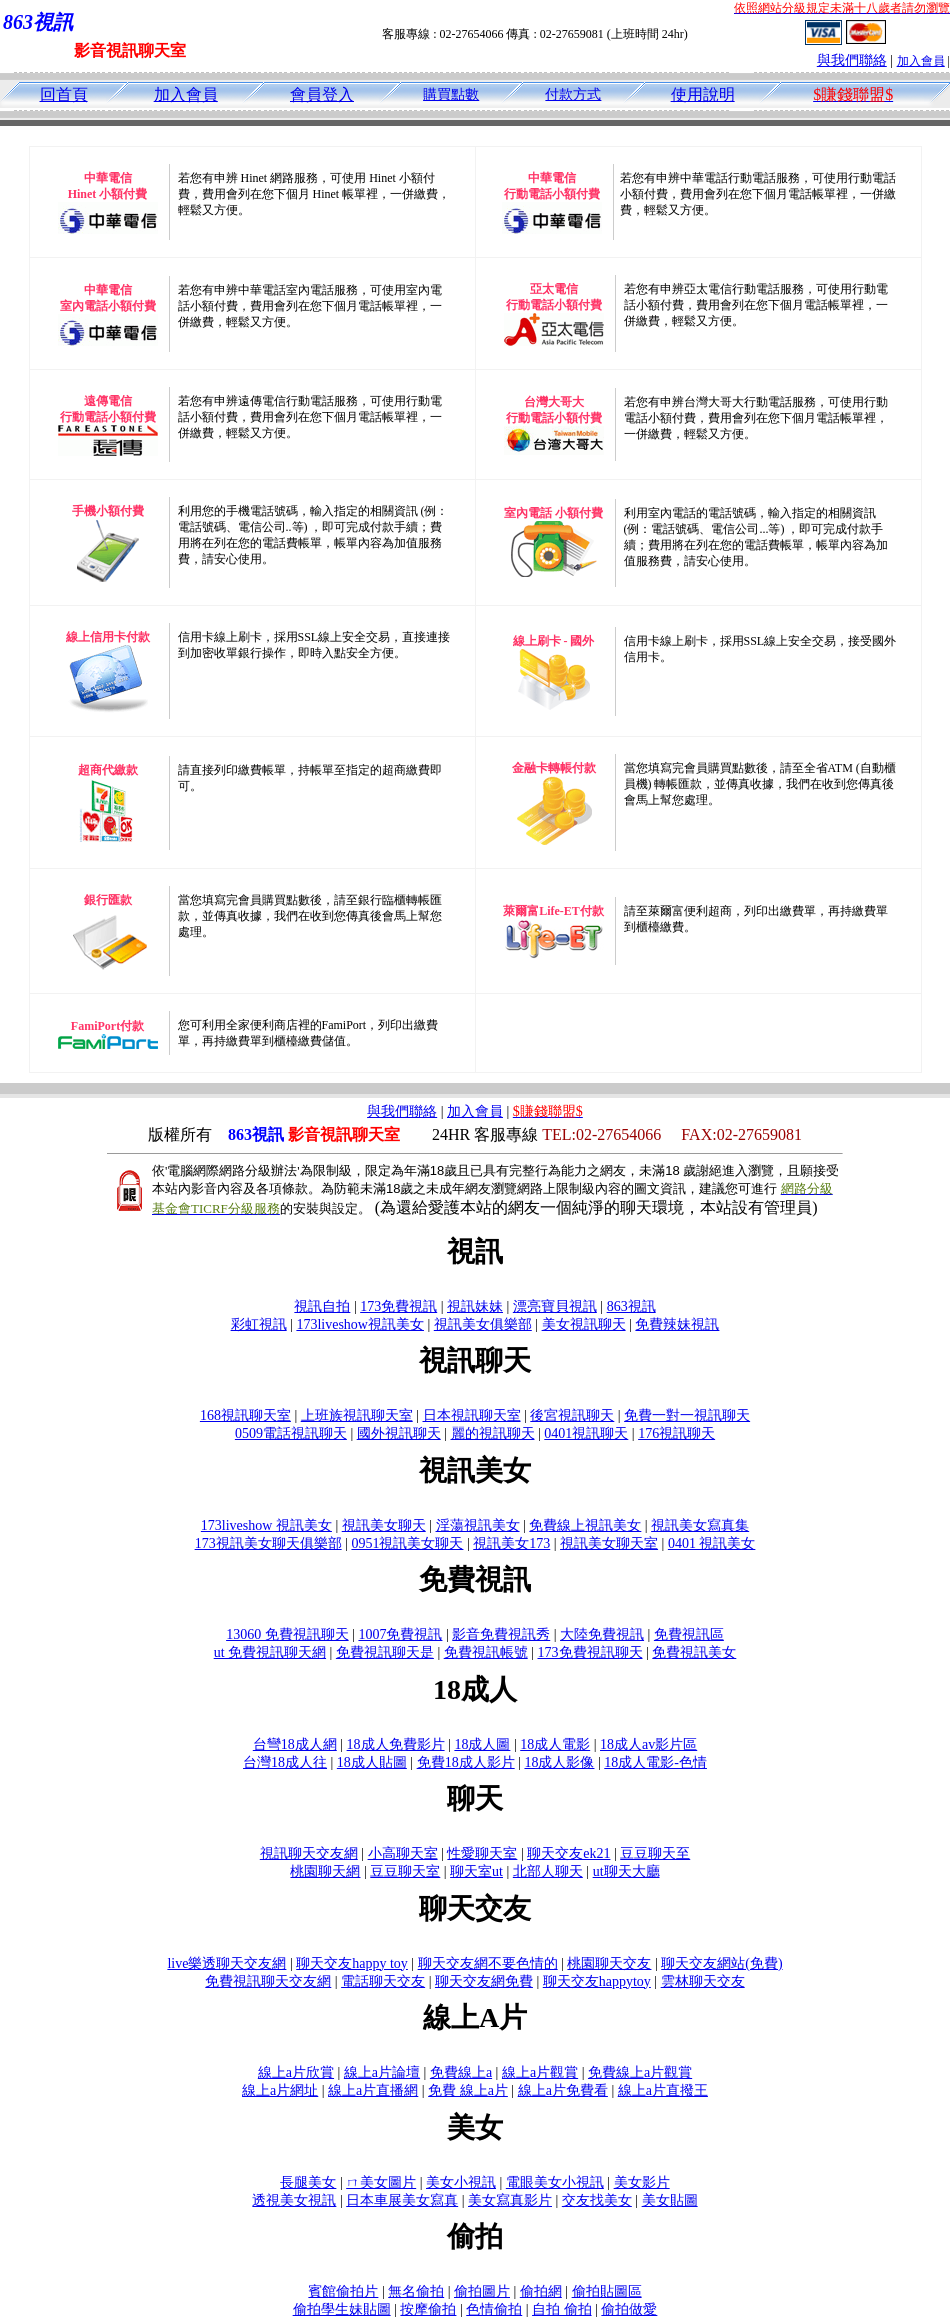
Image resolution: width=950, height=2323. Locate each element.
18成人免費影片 (396, 1744)
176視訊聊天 (676, 1433)
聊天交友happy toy (352, 1963)
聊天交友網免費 (484, 1981)
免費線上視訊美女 (585, 1525)
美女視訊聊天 (584, 1324)
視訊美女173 (511, 1543)
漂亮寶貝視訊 (555, 1306)
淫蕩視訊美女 (478, 1525)
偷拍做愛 (629, 2309)
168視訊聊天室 (245, 1415)
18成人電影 (555, 1744)
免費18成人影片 (466, 1762)
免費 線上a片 (468, 2090)
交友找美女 (597, 2200)
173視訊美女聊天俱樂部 (268, 1543)
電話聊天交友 (383, 1981)
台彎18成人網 (295, 1744)
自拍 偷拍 (562, 2309)
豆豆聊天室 (405, 1871)
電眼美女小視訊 (555, 2182)
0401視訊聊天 (586, 1433)
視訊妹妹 (475, 1306)
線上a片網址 (280, 2090)
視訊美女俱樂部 (483, 1324)
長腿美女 (308, 2182)
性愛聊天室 (482, 1853)
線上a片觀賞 (540, 2072)
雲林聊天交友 (703, 1981)
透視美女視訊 (294, 2200)
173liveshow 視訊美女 (266, 1525)
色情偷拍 (494, 2309)
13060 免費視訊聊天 (287, 1634)
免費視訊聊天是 (385, 1652)
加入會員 (921, 61)
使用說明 (703, 94)
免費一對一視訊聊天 (687, 1415)
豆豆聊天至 (655, 1853)
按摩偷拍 (428, 2309)
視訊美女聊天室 (609, 1543)
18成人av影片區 (648, 1744)
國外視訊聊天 (399, 1433)
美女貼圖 (670, 2200)
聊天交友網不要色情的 (488, 1963)
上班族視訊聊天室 (357, 1415)
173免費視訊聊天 (590, 1652)
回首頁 (64, 94)
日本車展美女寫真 (402, 2200)
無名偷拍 (416, 2291)
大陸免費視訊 (602, 1634)
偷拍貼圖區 (607, 2291)
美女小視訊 (461, 2182)
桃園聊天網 (325, 1871)
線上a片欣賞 (296, 2072)
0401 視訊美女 (712, 1543)
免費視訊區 (689, 1634)
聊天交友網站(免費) (721, 1963)
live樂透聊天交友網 (226, 1963)
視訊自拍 (322, 1306)
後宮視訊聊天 (572, 1415)
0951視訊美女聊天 (407, 1543)
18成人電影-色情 (655, 1762)
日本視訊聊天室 (472, 1415)
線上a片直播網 (373, 2090)
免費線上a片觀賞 (640, 2072)
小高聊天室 (403, 1853)
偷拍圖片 (482, 2291)
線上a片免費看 (563, 2090)
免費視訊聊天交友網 (268, 1981)
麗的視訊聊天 (493, 1433)
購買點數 (451, 94)
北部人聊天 (548, 1871)
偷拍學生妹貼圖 (342, 2309)
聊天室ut (476, 1871)
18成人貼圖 (372, 1762)
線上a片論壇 (382, 2072)
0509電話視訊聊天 (291, 1433)
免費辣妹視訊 (677, 1324)
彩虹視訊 (259, 1324)
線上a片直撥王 (663, 2090)
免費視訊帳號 (486, 1652)
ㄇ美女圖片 (381, 2182)
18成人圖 (482, 1744)
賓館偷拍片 (343, 2291)
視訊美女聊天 (384, 1525)
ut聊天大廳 (626, 1871)
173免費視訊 (398, 1306)
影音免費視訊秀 (501, 1634)
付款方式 (573, 94)
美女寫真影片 (510, 2200)
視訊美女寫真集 (700, 1525)
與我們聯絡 (852, 60)
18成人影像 (559, 1762)
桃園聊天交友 (609, 1963)
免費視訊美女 (694, 1652)
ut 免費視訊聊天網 (270, 1652)
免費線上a (461, 2072)
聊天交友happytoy (597, 1981)
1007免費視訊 (400, 1634)
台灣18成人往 (285, 1762)
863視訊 (631, 1306)
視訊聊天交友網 (309, 1853)
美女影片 (642, 2182)
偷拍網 (541, 2291)
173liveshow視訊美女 (360, 1324)
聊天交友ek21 (568, 1853)
